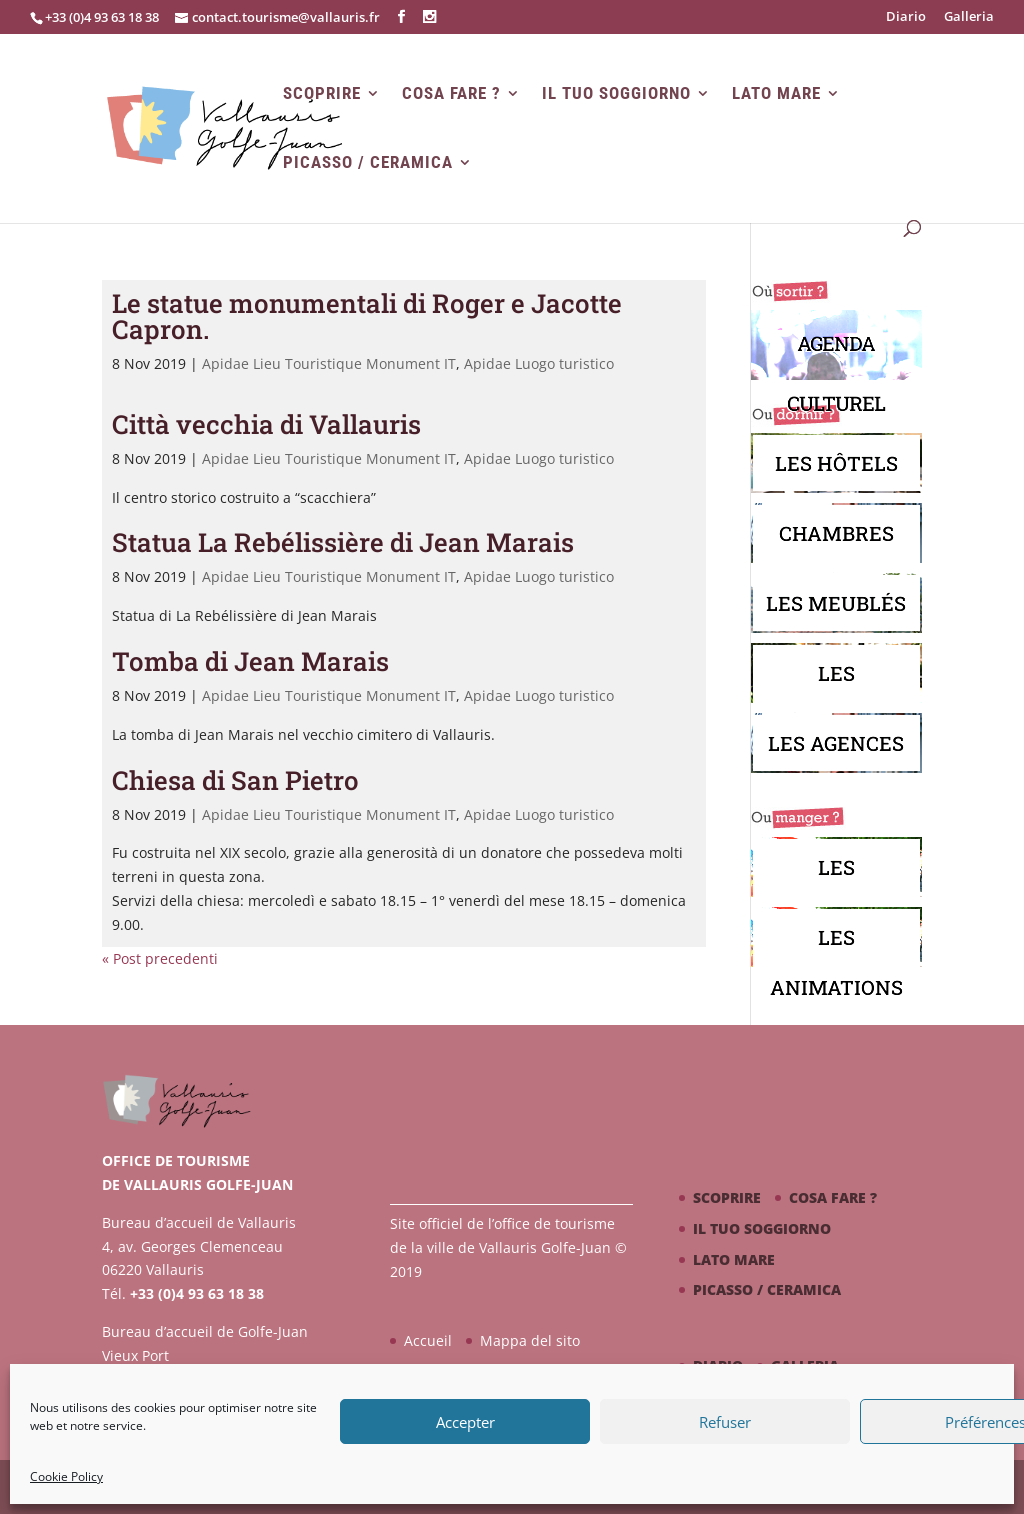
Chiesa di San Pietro (235, 780)
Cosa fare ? (451, 93)
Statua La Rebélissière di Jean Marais (343, 542)
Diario (906, 17)
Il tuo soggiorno (616, 93)
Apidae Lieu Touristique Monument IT (329, 363)
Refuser (725, 1422)
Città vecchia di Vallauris (266, 424)
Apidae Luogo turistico (539, 363)
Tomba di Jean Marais (250, 661)
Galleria (969, 17)
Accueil (428, 1340)
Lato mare (776, 93)
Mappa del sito (530, 1340)
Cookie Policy (66, 1476)
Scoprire (322, 93)
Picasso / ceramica (368, 162)
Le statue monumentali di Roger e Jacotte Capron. (367, 316)
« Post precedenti (160, 958)
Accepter (465, 1422)
